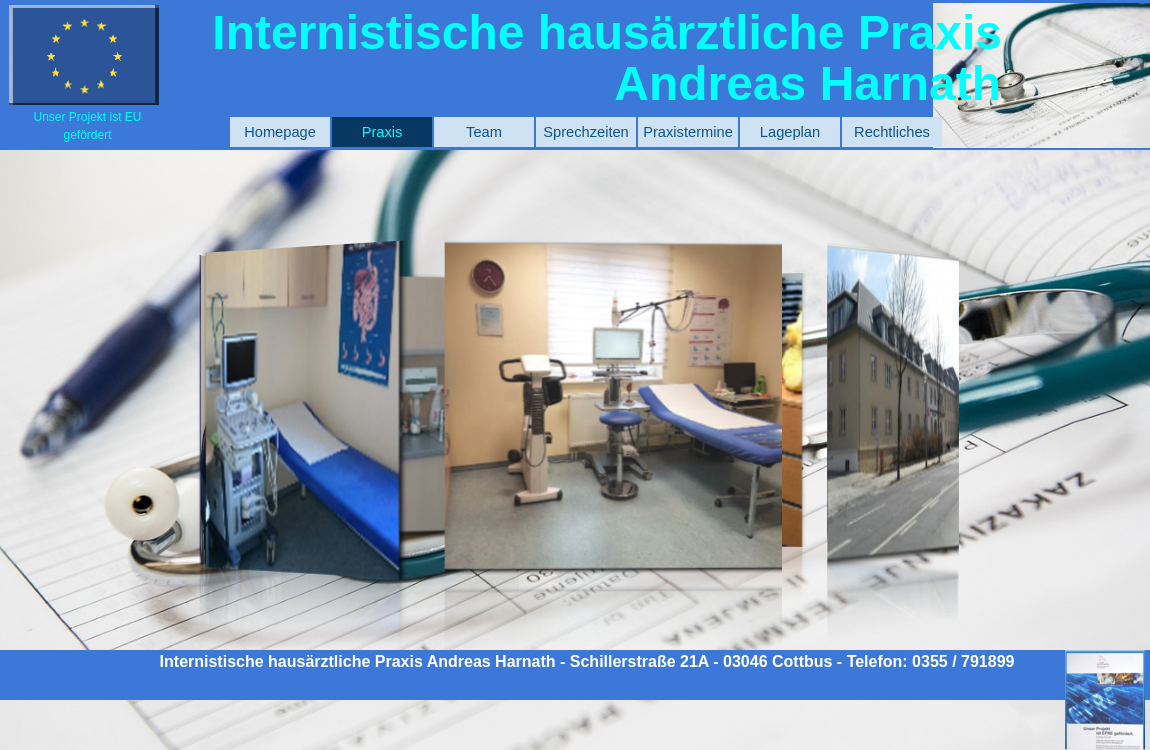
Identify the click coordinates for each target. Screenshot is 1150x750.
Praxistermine (688, 132)
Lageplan (790, 132)
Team (484, 132)
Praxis (382, 132)
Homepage (280, 132)
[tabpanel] (87, 125)
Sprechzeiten (586, 132)
